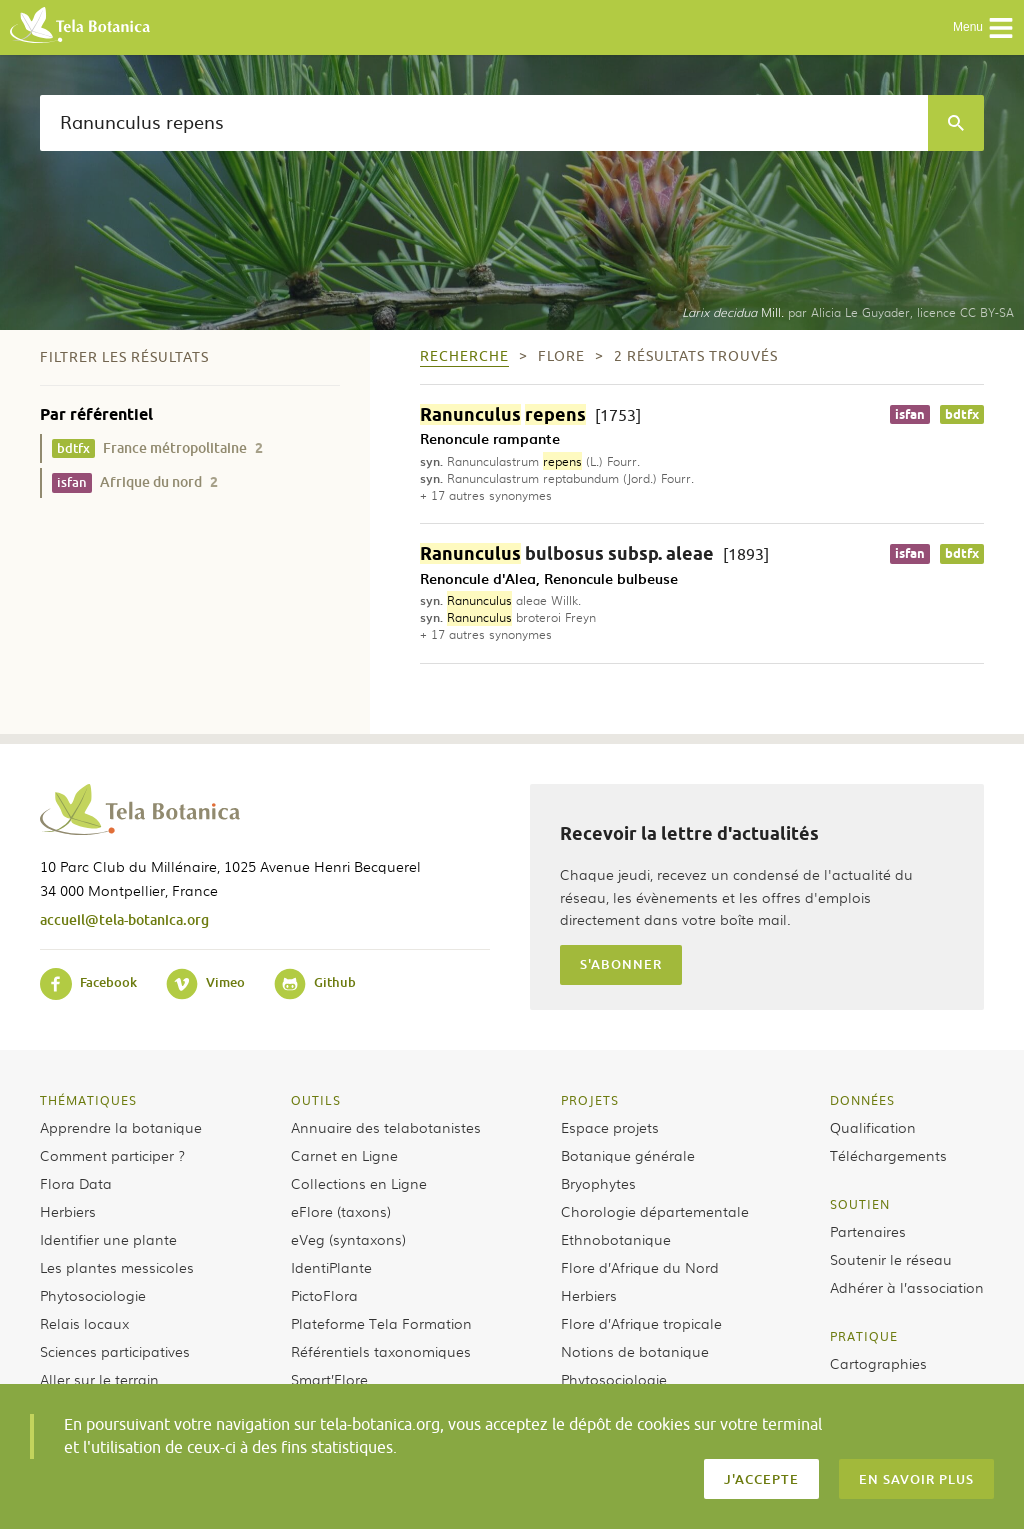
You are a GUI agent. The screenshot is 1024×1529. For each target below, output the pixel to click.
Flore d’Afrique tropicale (641, 1323)
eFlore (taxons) (341, 1211)
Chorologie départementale (655, 1211)
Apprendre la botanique (121, 1127)
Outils (316, 1100)
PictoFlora (324, 1295)
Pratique (864, 1336)
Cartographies (878, 1363)
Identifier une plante (108, 1239)
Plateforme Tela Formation (381, 1323)
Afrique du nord (135, 482)
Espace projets (610, 1127)
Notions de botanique (635, 1351)
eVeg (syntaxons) (348, 1239)
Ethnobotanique (616, 1239)
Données (862, 1100)
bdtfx (962, 414)
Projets (590, 1100)
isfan (910, 414)
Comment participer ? (112, 1155)
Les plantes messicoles (117, 1267)
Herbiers (68, 1211)
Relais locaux (84, 1323)
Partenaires (868, 1231)
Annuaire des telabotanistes (386, 1127)
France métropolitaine (157, 448)
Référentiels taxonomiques (381, 1351)
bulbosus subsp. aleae (594, 553)
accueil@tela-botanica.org (124, 919)
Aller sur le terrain (99, 1379)
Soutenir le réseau (891, 1259)
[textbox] (484, 123)
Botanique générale (628, 1155)
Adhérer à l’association (907, 1287)
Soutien (860, 1204)
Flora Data (76, 1183)
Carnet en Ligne (344, 1155)
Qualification (873, 1127)
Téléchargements (888, 1155)
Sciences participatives (115, 1351)
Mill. (733, 312)
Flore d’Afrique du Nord (640, 1267)
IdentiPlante (331, 1267)
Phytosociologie (93, 1295)
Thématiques (88, 1100)
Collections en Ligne (359, 1183)
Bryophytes (598, 1183)
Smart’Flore (329, 1379)
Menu (983, 28)
